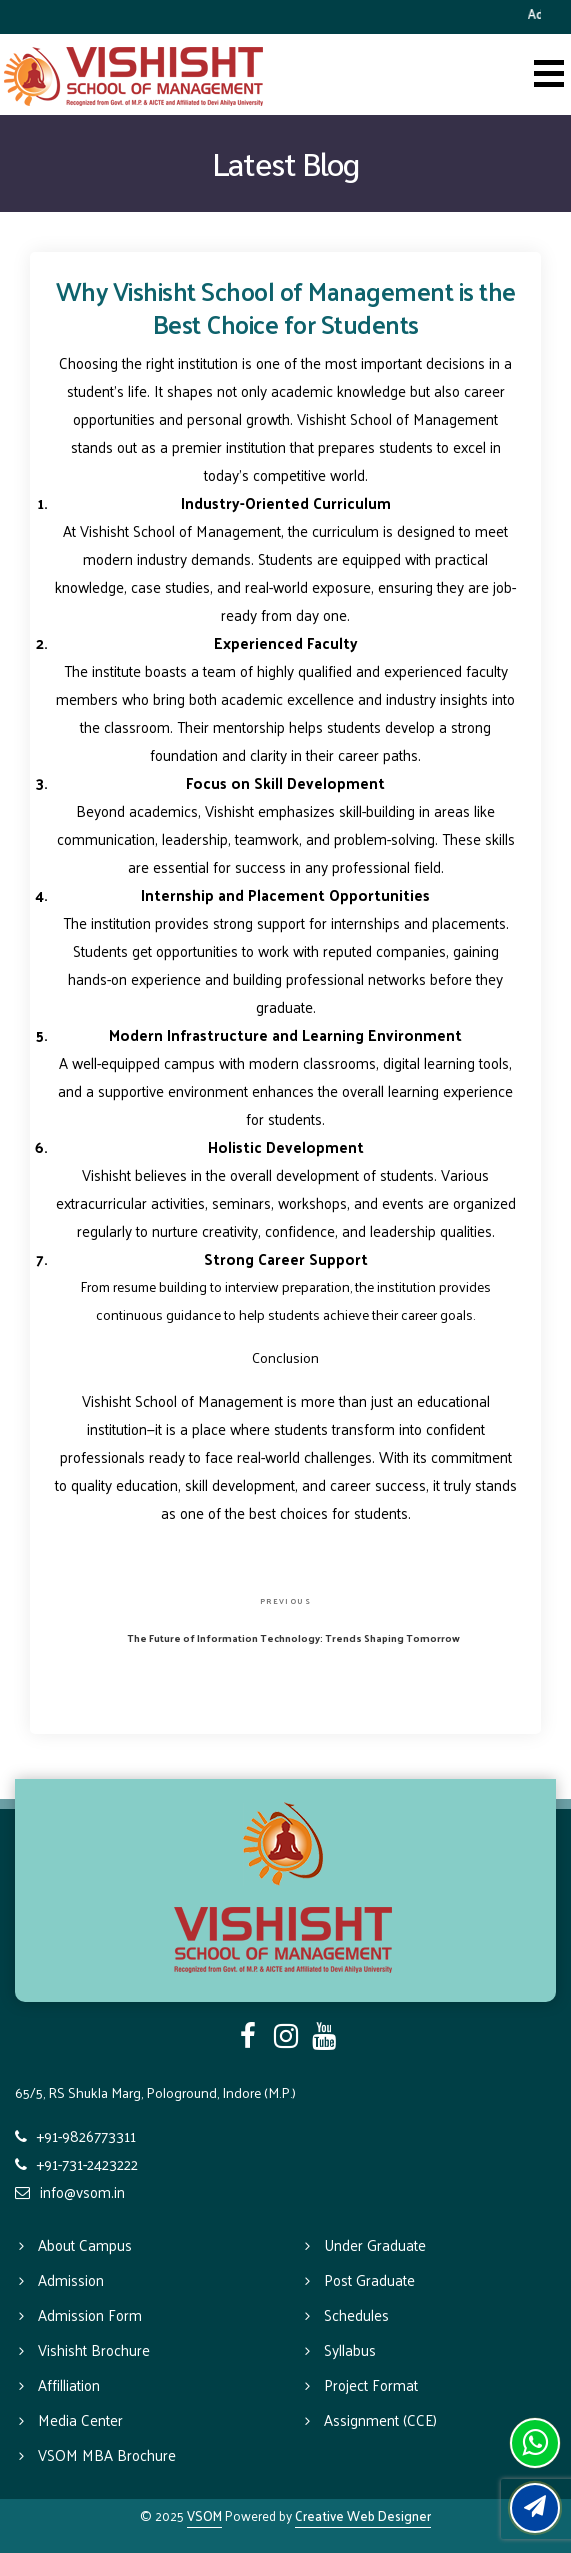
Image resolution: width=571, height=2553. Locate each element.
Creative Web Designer (363, 2515)
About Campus (85, 2244)
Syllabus (350, 2349)
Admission (71, 2279)
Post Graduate (369, 2279)
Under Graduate (375, 2244)
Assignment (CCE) (380, 2419)
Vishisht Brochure (94, 2349)
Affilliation (69, 2384)
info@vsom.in (82, 2191)
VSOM (204, 2515)
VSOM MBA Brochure (107, 2454)
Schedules (356, 2314)
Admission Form (90, 2314)
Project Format (371, 2384)
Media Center (80, 2419)
